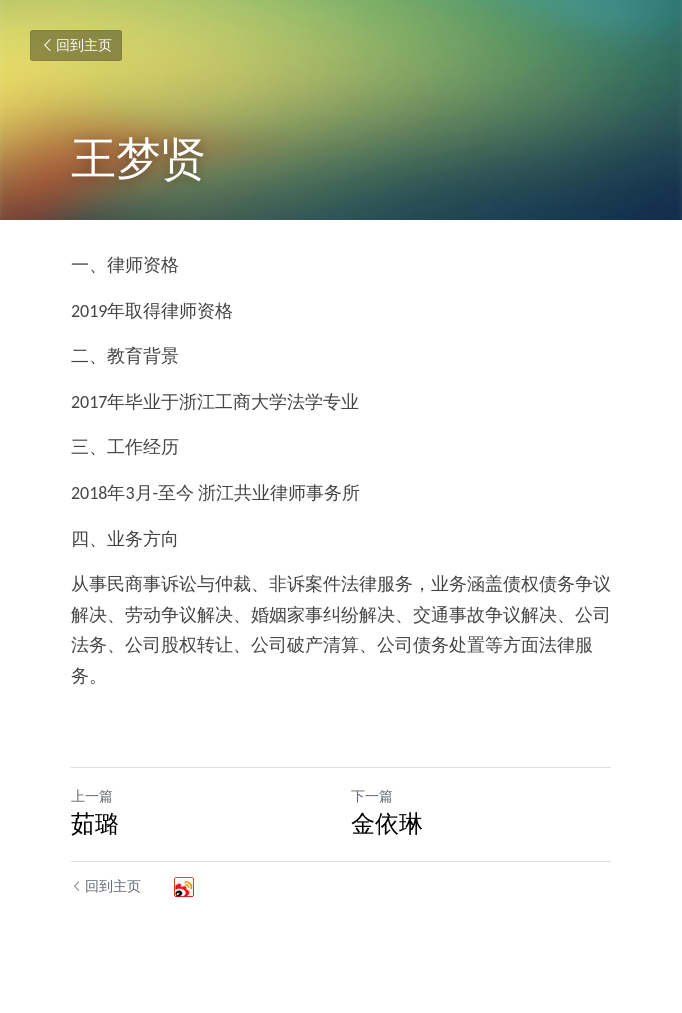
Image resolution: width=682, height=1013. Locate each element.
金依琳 (387, 823)
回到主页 (76, 45)
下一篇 (372, 796)
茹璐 (95, 823)
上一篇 (92, 796)
